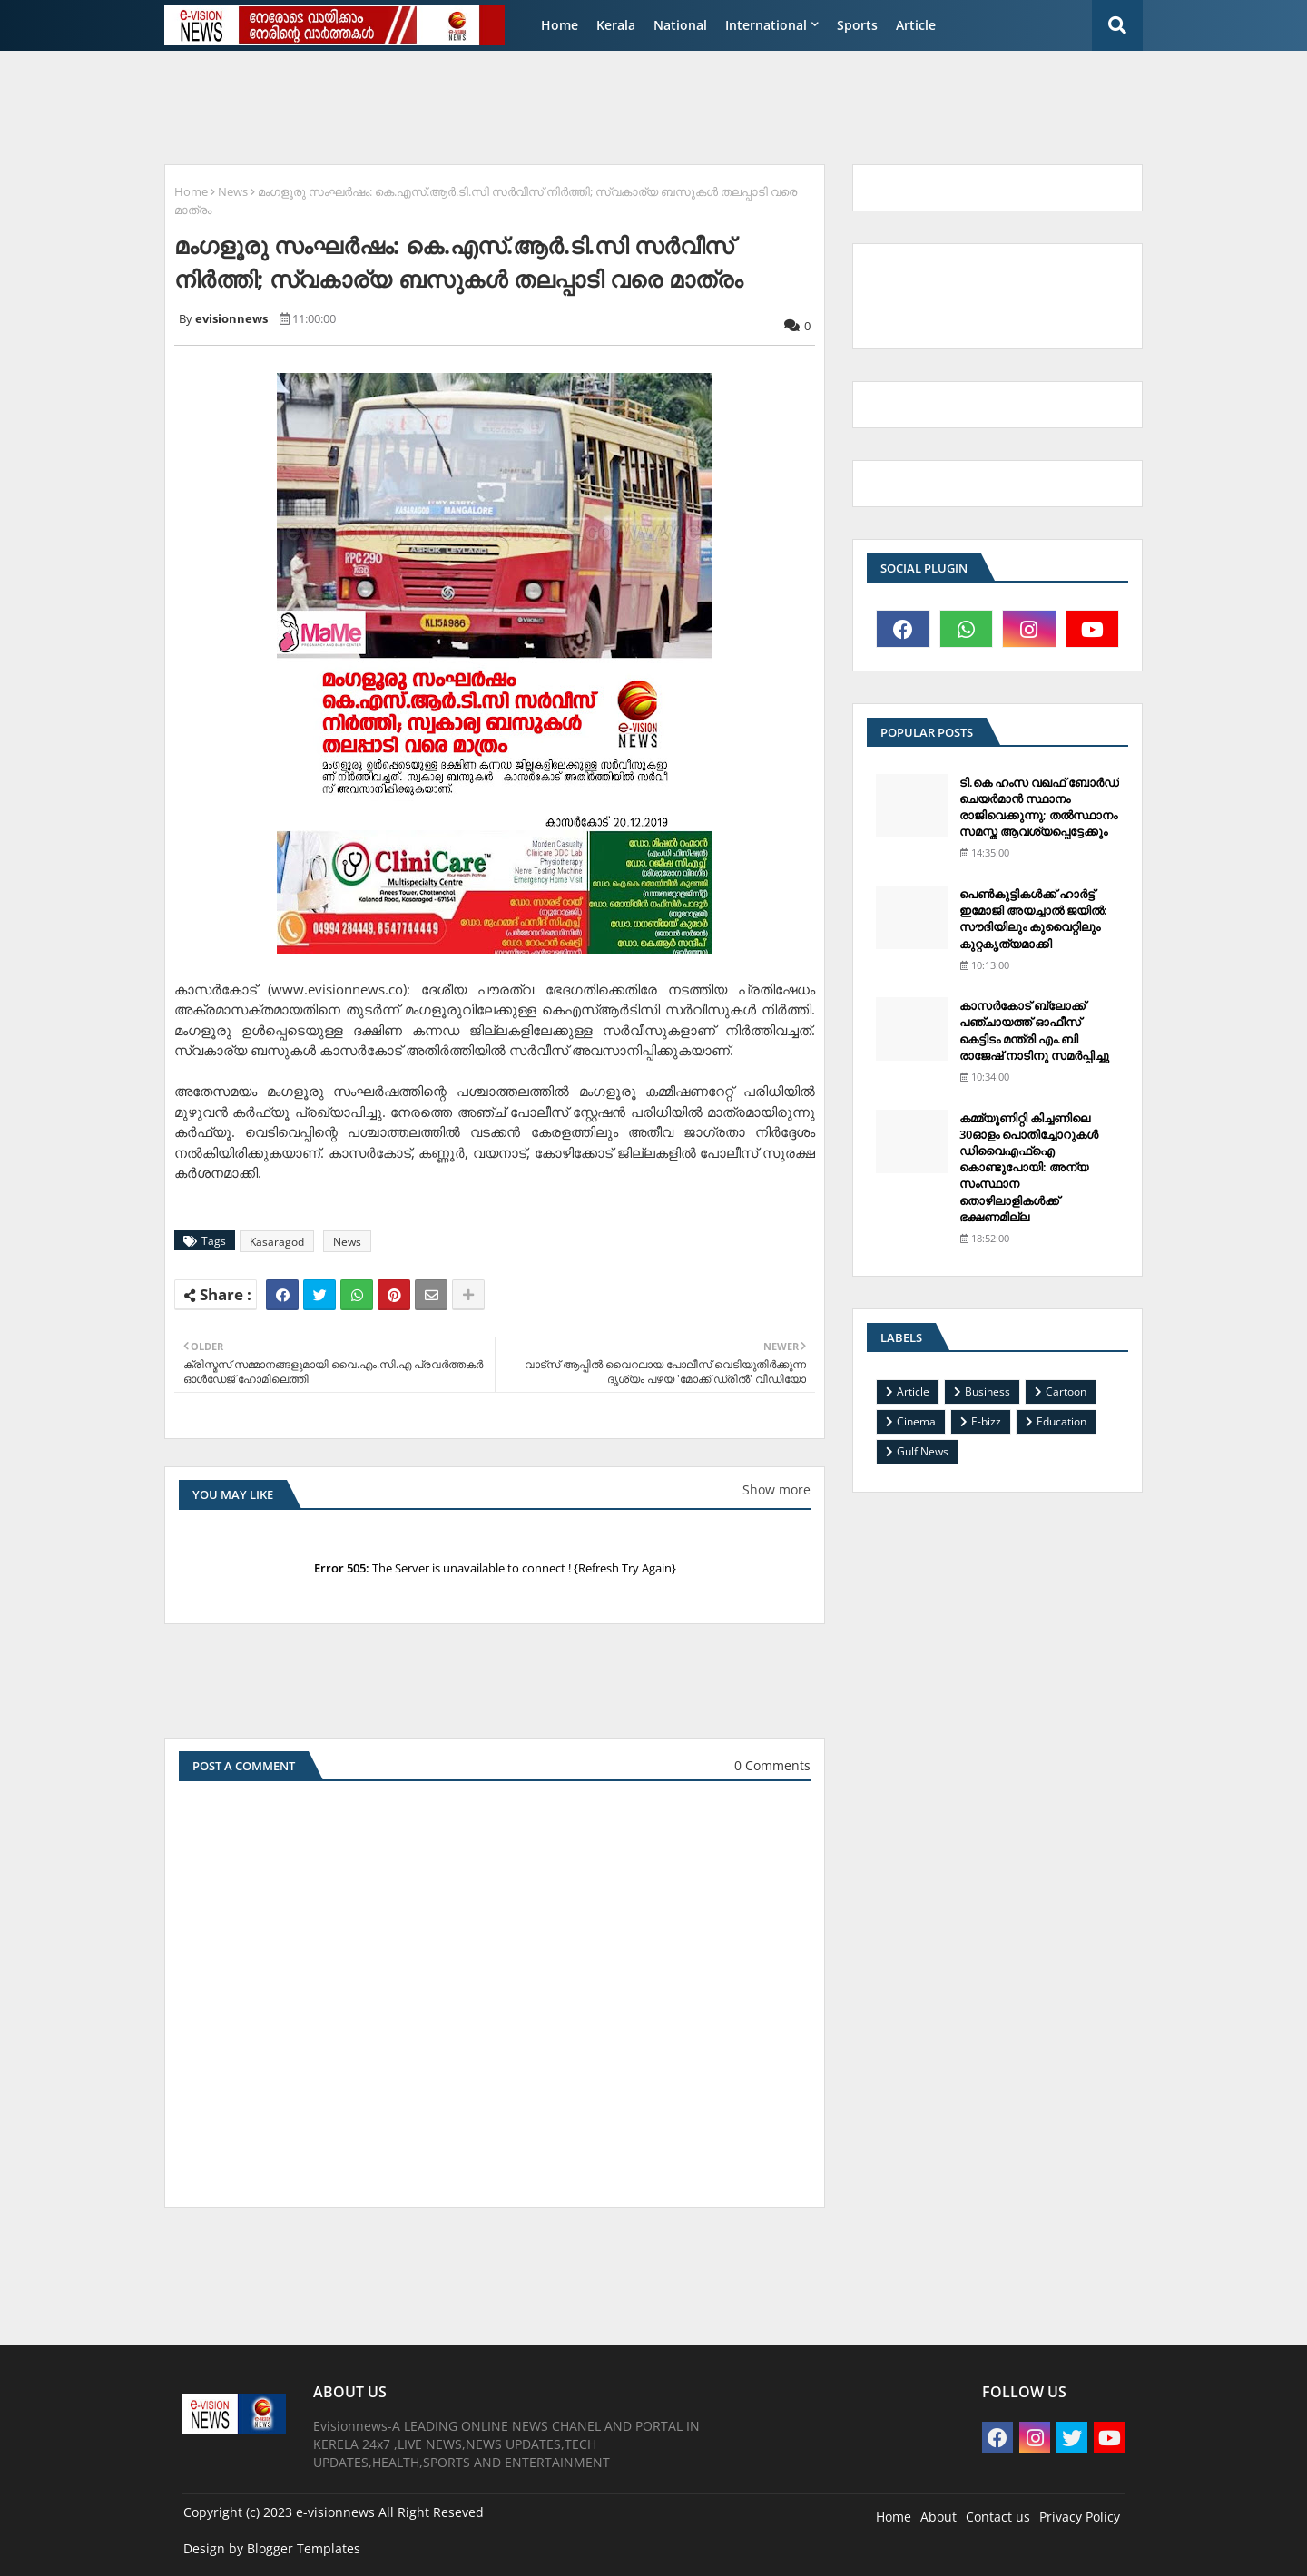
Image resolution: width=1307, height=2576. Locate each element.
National (680, 25)
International (766, 25)
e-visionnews (335, 2512)
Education (1061, 1421)
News (233, 191)
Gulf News (922, 1451)
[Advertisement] (594, 105)
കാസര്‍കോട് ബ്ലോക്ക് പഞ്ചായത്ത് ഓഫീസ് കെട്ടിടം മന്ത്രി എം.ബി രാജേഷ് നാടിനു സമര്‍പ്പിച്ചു (1034, 1030)
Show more (776, 1489)
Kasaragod (277, 1241)
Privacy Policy (1079, 2516)
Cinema (916, 1421)
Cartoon (1066, 1391)
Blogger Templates (303, 2548)
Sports (857, 25)
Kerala (615, 25)
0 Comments (772, 1765)
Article (916, 25)
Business (987, 1391)
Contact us (998, 2516)
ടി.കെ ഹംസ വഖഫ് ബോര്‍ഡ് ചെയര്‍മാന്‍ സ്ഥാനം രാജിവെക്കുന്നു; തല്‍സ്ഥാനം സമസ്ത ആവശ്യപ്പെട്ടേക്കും (1039, 807)
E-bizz (986, 1421)
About (938, 2516)
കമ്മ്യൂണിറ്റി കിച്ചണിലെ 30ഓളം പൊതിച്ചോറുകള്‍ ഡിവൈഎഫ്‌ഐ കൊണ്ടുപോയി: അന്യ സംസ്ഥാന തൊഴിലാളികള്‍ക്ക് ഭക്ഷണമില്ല (1028, 1167)
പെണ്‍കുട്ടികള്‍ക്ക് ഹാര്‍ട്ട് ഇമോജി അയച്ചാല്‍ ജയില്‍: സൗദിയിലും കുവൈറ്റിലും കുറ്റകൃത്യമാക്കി (1033, 919)
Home (559, 25)
